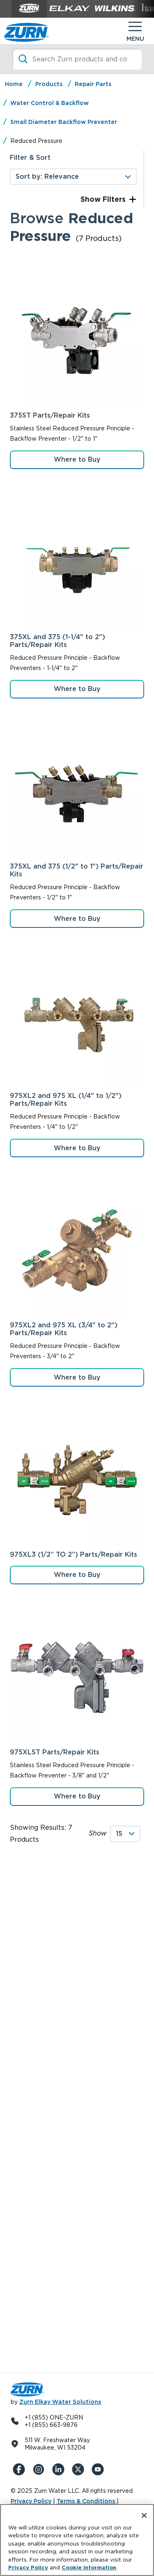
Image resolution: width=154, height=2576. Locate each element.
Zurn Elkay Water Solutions (60, 2402)
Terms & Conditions (87, 2501)
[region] (77, 2540)
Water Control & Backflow (49, 103)
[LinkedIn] (60, 2469)
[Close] (144, 2515)
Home (14, 84)
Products (48, 84)
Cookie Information (89, 2567)
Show (98, 1833)
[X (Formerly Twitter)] (79, 2469)
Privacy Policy (31, 2501)
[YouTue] (99, 2469)
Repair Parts (93, 84)
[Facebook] (20, 2469)
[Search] (77, 59)
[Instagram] (40, 2469)
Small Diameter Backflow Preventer (63, 122)
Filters (113, 199)
